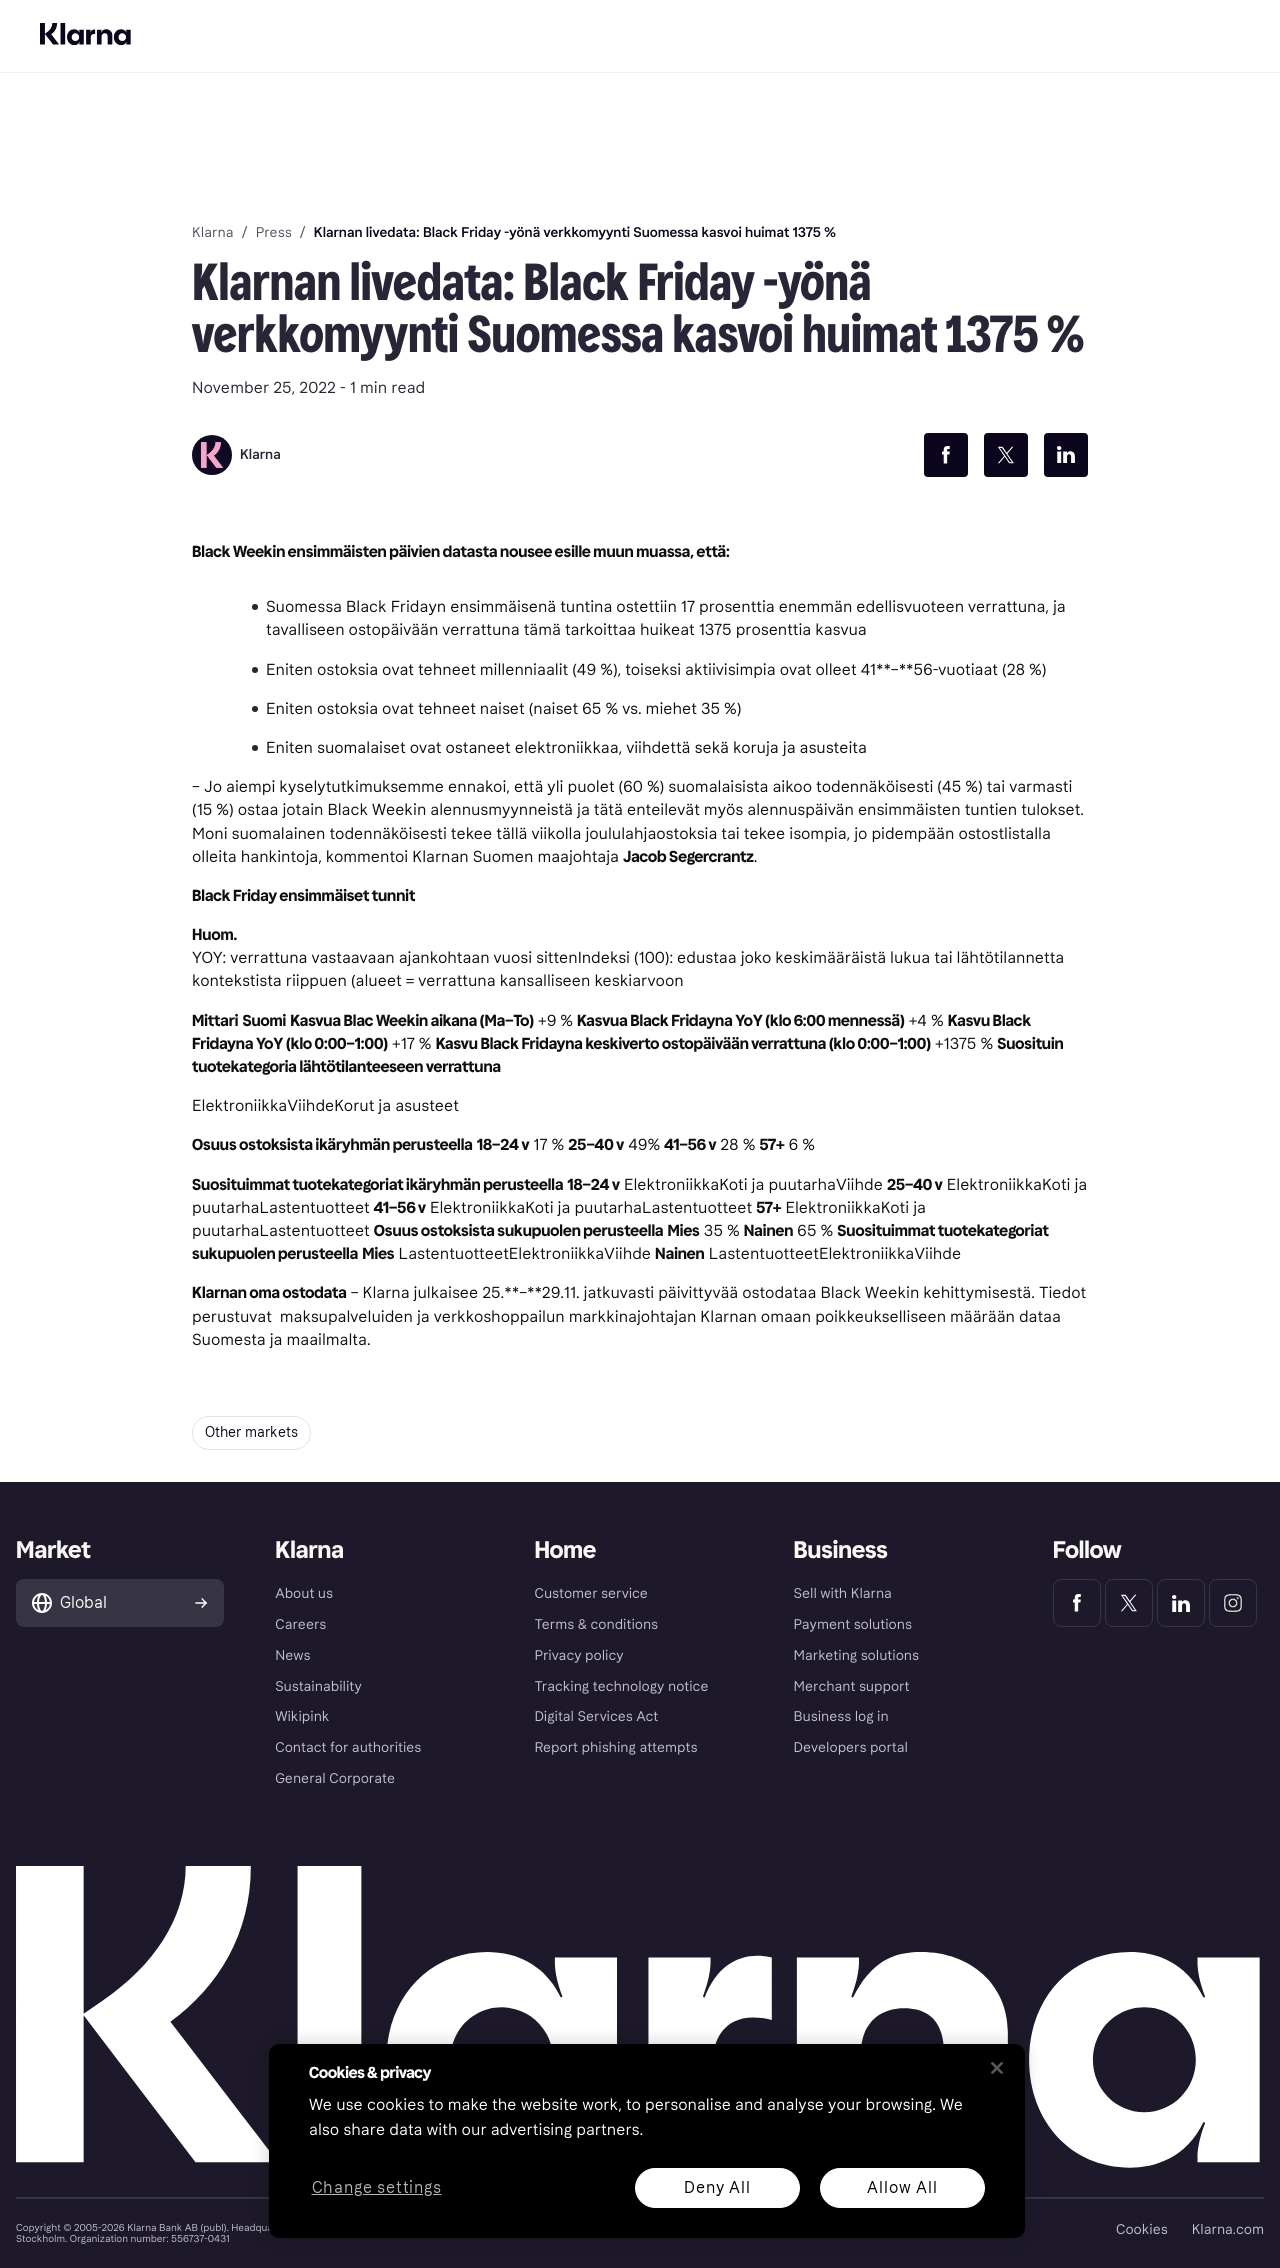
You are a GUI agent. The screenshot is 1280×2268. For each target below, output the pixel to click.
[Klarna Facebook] (1077, 1603)
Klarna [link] (212, 233)
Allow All (902, 2187)
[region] (647, 2141)
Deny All (717, 2187)
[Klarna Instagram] (1233, 1603)
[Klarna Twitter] (1129, 1603)
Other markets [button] (251, 1432)
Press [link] (274, 233)
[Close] (997, 2068)
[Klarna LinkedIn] (1181, 1603)
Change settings (377, 2188)
